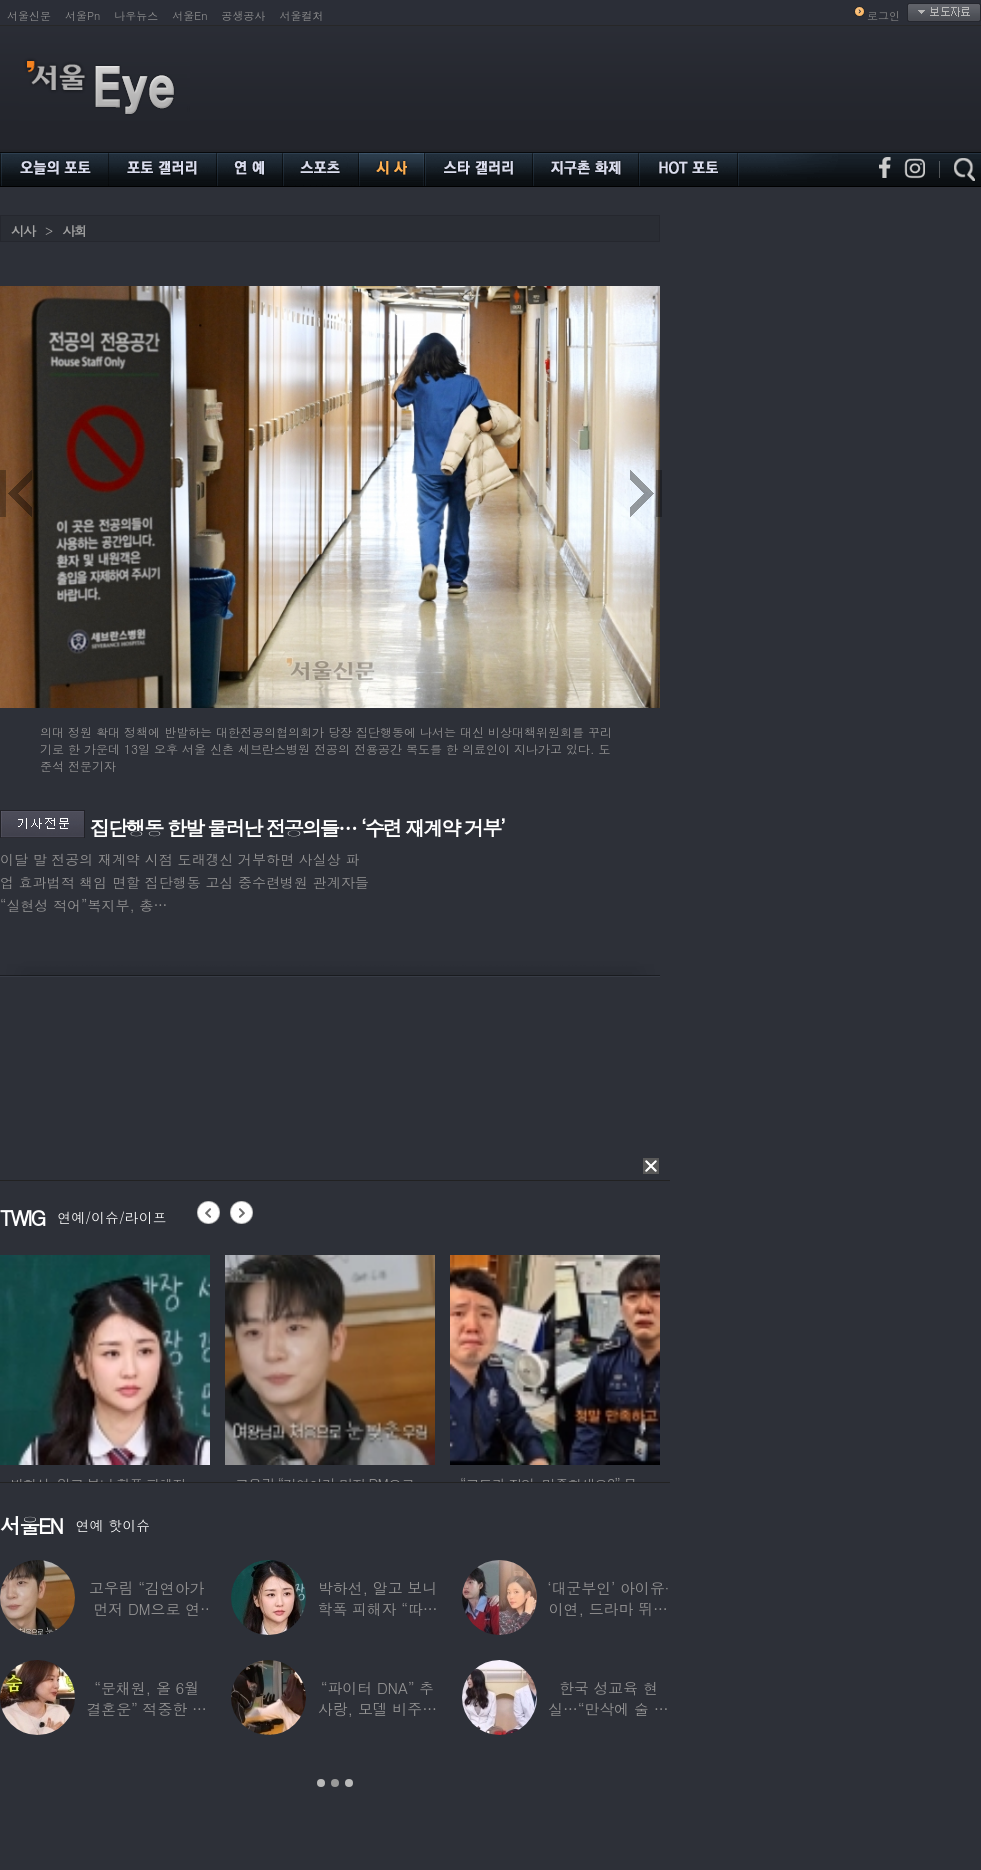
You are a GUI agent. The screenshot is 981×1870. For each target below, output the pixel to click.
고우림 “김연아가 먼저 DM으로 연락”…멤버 (147, 1608)
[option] (105, 1357)
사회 (74, 230)
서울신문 (29, 15)
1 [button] (321, 1783)
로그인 (883, 15)
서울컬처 (302, 15)
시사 (23, 230)
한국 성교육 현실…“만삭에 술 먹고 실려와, (608, 1708)
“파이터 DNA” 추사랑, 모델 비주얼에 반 (377, 1708)
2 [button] (335, 1783)
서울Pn (82, 15)
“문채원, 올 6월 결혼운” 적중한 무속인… (146, 1708)
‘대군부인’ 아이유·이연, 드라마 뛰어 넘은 (608, 1608)
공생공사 (244, 15)
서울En (189, 15)
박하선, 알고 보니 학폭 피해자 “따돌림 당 (377, 1608)
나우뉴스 (136, 15)
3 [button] (349, 1783)
